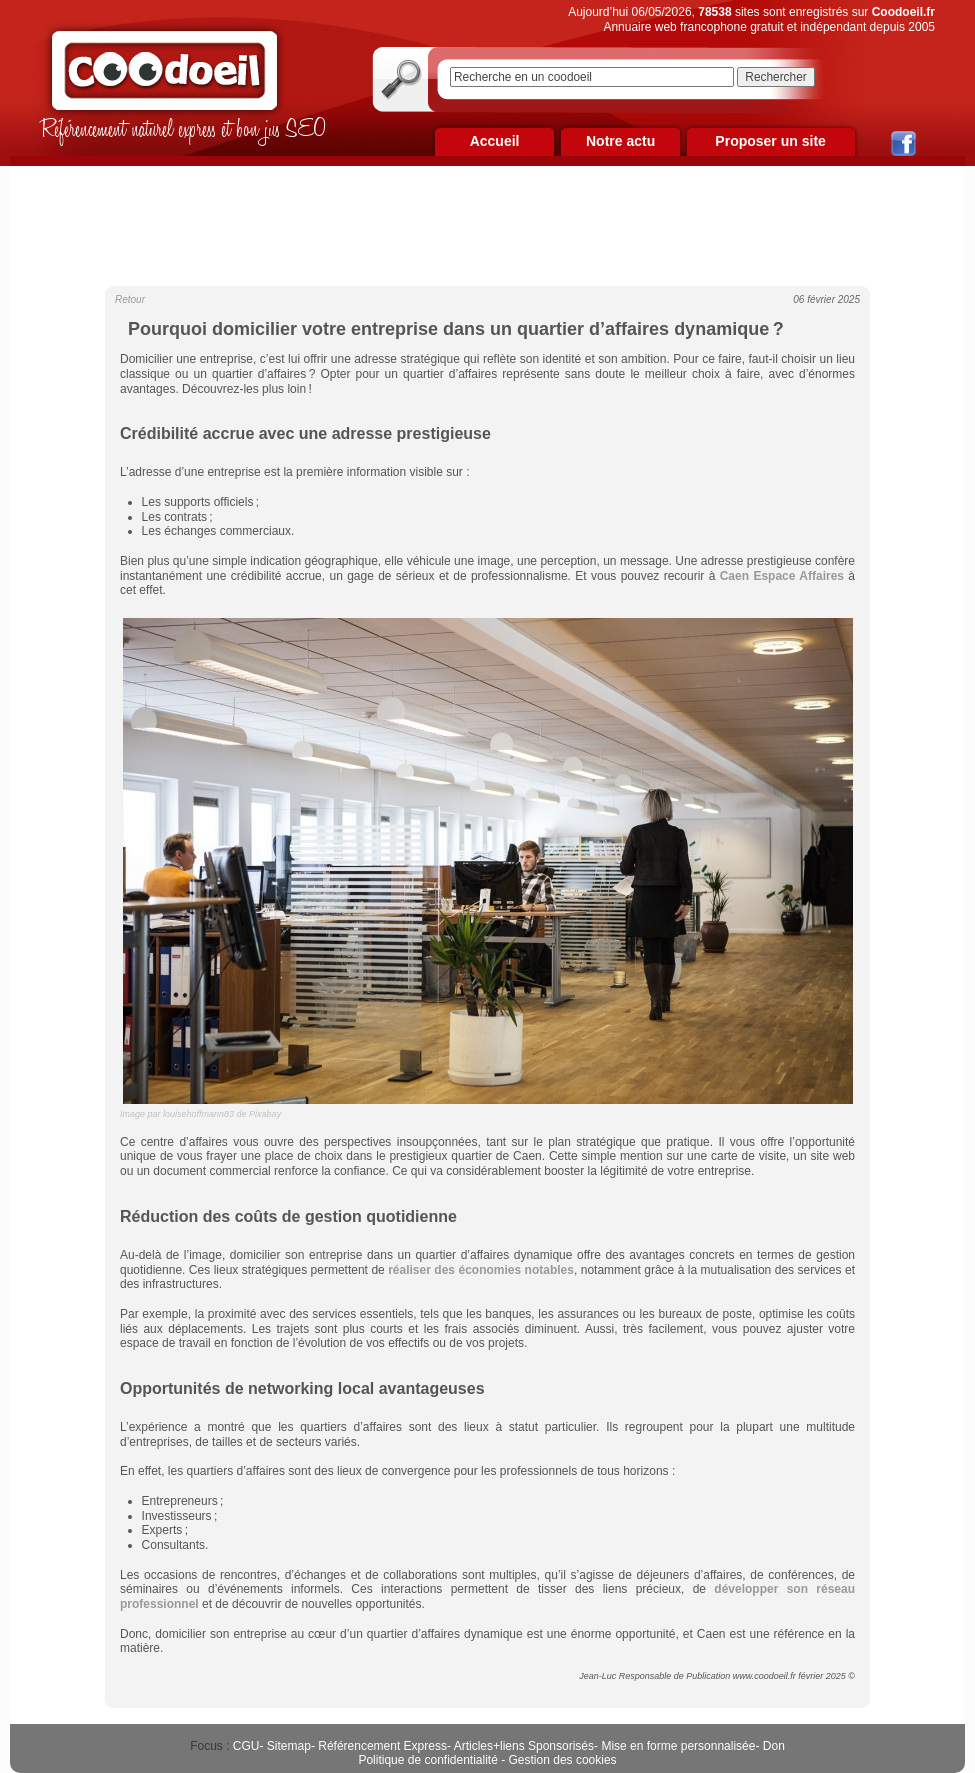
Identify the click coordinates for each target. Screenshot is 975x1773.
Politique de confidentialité (427, 1760)
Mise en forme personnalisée (678, 1746)
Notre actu (620, 141)
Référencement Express (382, 1746)
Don (774, 1746)
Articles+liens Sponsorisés (524, 1746)
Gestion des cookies (563, 1760)
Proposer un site (770, 141)
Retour (130, 299)
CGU (246, 1746)
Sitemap (289, 1746)
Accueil (495, 141)
